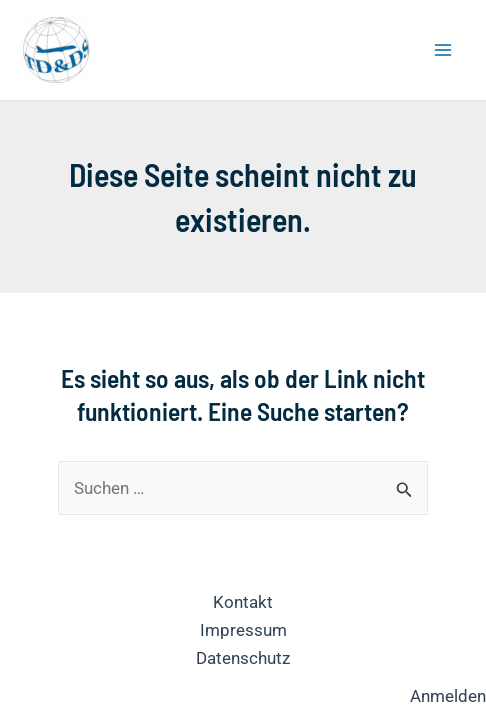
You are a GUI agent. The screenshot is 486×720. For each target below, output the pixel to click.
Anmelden (448, 696)
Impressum (243, 630)
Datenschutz (243, 658)
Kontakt (243, 602)
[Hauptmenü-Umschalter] (444, 50)
